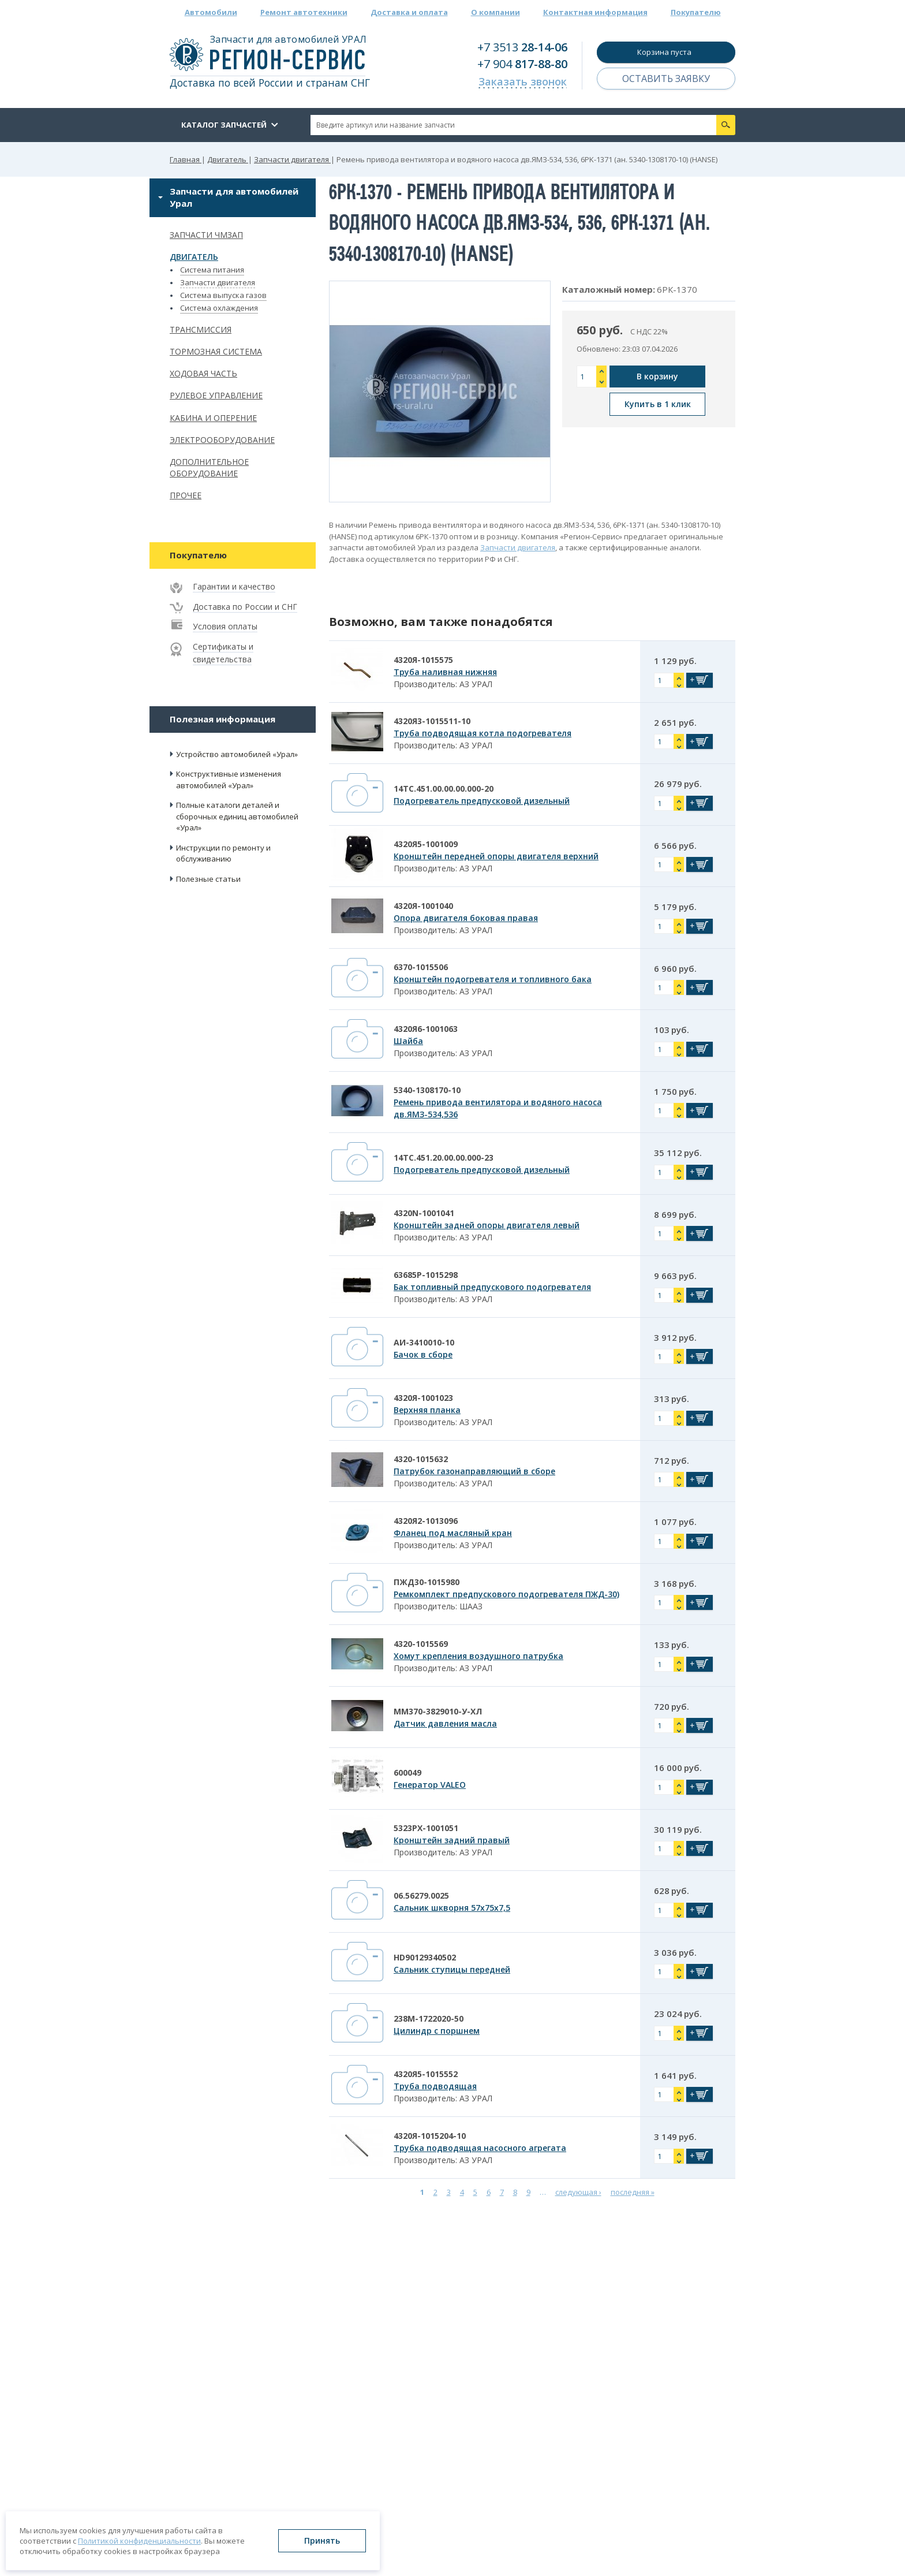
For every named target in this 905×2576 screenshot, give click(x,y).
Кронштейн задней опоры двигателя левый (486, 1225)
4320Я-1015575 (423, 659)
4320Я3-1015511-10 (432, 720)
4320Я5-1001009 (426, 843)
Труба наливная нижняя (445, 671)
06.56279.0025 (421, 1895)
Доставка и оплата (409, 12)
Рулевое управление (216, 395)
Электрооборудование (222, 439)
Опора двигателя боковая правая (466, 917)
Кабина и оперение (213, 417)
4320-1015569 (421, 1643)
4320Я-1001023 (423, 1397)
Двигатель (194, 256)
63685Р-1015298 (426, 1274)
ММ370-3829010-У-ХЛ (438, 1711)
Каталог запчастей (224, 125)
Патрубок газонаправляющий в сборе (474, 1471)
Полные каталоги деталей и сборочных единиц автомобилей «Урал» (237, 816)
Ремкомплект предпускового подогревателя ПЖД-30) (506, 1594)
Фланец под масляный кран (453, 1532)
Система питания (212, 269)
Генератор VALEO (430, 1784)
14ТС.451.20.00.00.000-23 (443, 1157)
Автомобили (211, 12)
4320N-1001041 (424, 1212)
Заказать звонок (522, 81)
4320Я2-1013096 (426, 1520)
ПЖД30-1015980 (426, 1581)
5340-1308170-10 (427, 1089)
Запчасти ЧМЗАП (206, 234)
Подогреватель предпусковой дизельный (482, 800)
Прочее (185, 495)
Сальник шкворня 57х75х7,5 (452, 1907)
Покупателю (696, 12)
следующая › (578, 2192)
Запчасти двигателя (217, 282)
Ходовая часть (203, 373)
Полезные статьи (208, 879)
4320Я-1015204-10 (430, 2135)
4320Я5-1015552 (426, 2073)
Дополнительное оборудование (209, 467)
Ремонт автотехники (303, 12)
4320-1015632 (421, 1458)
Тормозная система (216, 351)
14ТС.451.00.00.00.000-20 (443, 788)
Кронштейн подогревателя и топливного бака (493, 979)
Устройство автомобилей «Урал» (237, 754)
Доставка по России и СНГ (245, 606)
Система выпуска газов (223, 295)
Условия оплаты (225, 626)
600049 (407, 1772)
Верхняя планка (427, 1409)
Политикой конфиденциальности (139, 2541)
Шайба (408, 1040)
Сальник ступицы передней (452, 1969)
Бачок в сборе (423, 1354)
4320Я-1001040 (423, 905)
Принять (322, 2540)
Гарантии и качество (234, 586)
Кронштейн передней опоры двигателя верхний (496, 856)
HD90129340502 (425, 1957)
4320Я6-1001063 (426, 1028)
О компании (495, 12)
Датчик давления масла (445, 1723)
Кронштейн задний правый (452, 1840)
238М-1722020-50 (428, 2018)
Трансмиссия (200, 329)
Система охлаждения (219, 308)
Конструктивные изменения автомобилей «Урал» (228, 780)
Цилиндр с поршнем (437, 2030)
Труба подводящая (435, 2086)
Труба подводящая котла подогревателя (482, 733)
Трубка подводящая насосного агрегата (480, 2147)
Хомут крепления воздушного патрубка (478, 1655)
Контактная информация (595, 12)
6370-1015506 (421, 966)
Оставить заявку (666, 78)
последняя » (633, 2192)
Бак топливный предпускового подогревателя (492, 1286)
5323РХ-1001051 (426, 1827)
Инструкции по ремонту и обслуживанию (223, 853)
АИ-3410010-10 (424, 1342)
